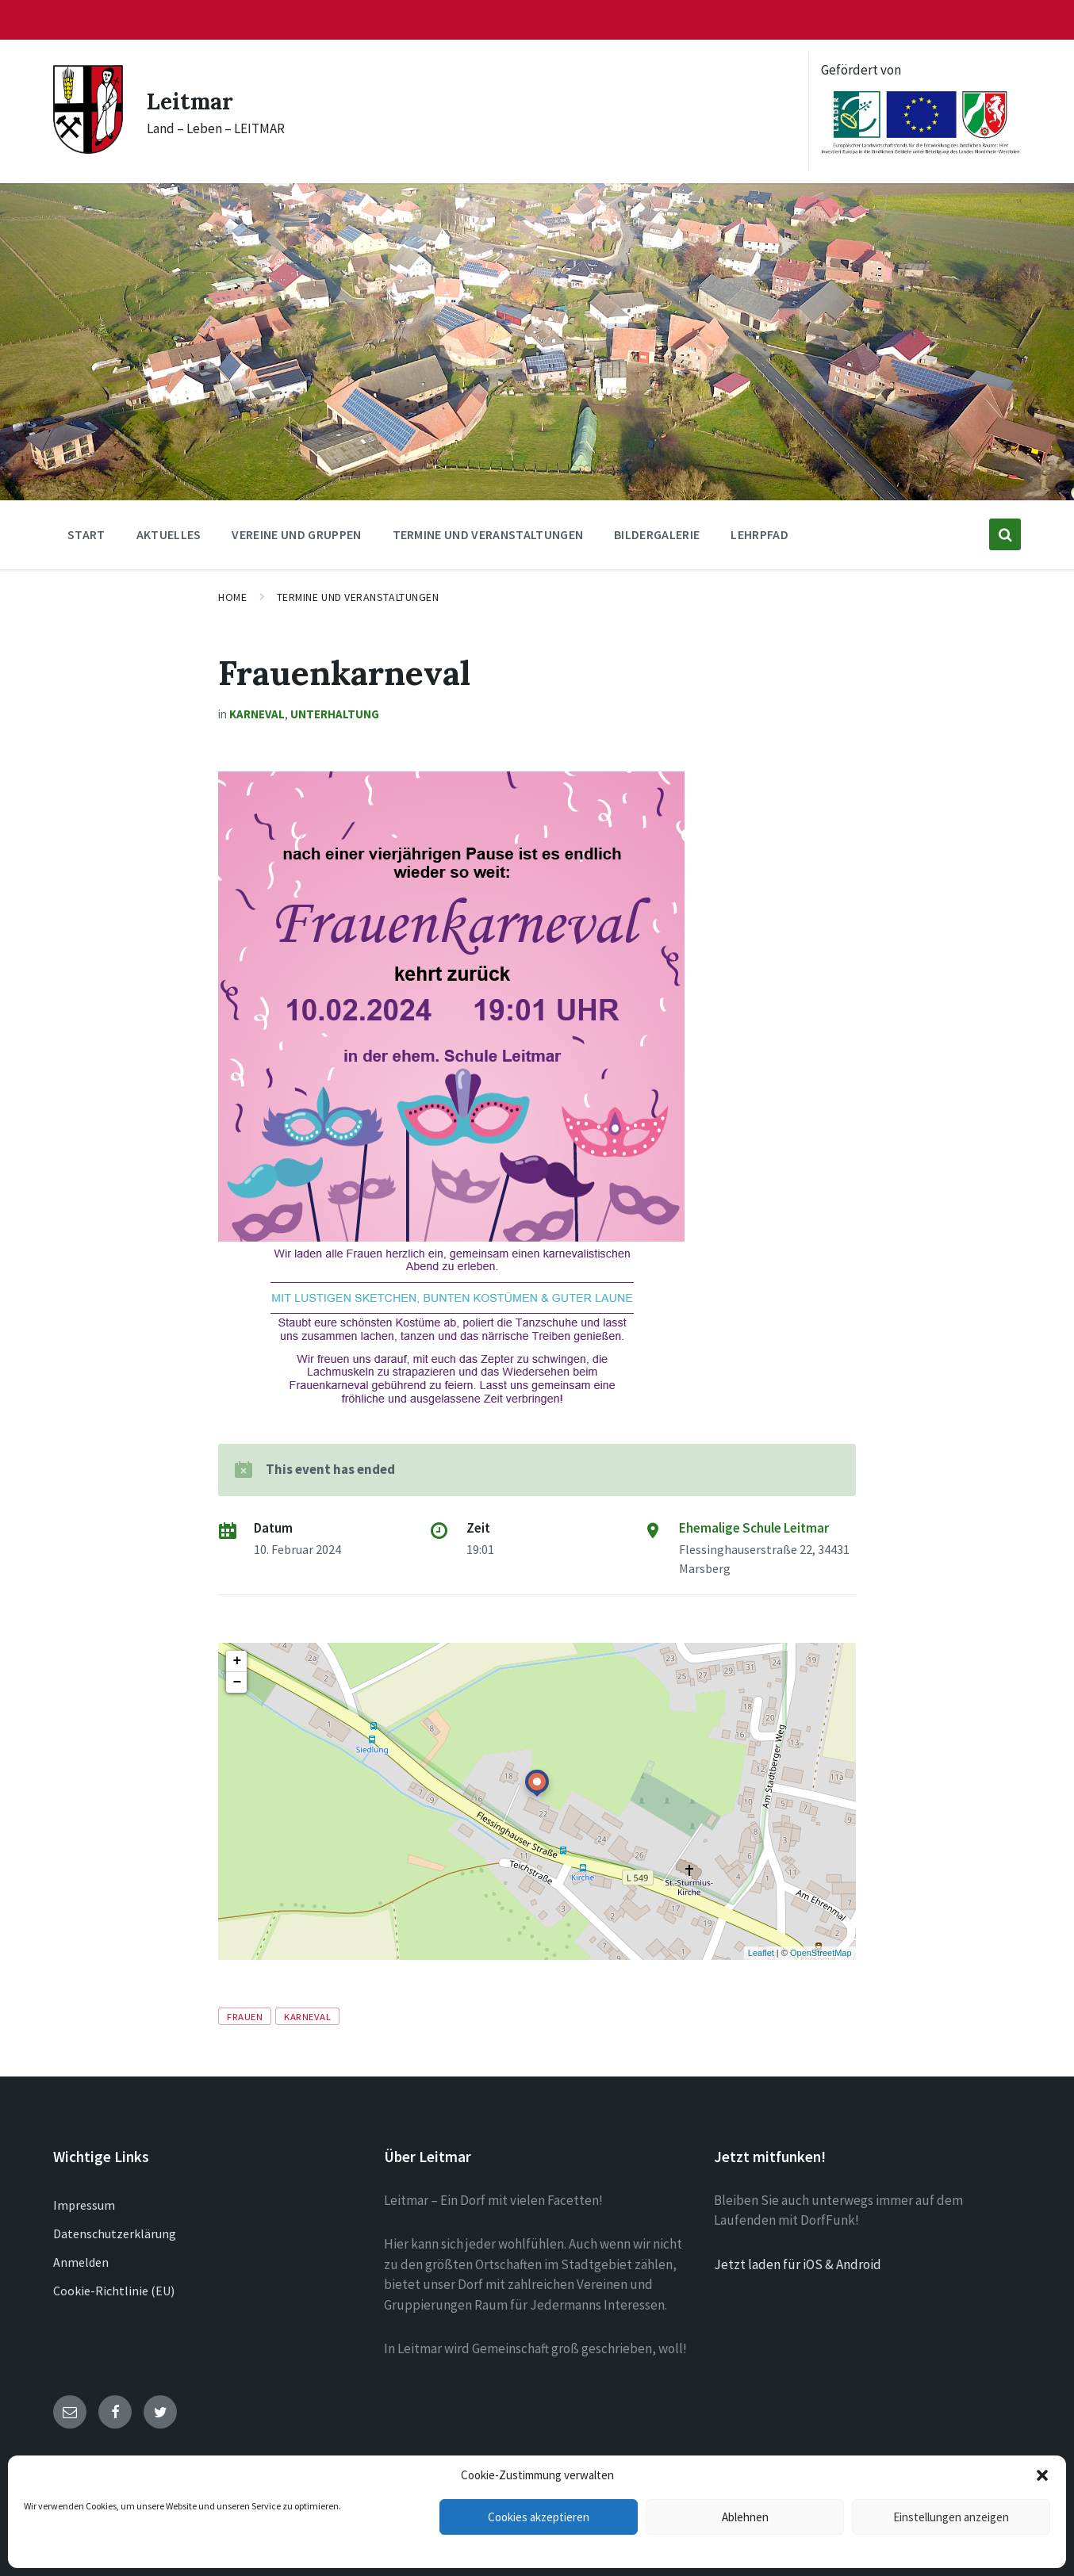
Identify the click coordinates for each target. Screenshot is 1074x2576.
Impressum (84, 2205)
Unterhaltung (334, 714)
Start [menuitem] (86, 534)
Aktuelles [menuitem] (168, 534)
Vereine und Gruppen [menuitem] (296, 534)
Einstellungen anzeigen (951, 2516)
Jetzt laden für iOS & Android (797, 2264)
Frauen (245, 2016)
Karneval (257, 714)
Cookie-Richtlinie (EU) (114, 2290)
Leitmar (193, 101)
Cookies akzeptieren (538, 2516)
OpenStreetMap (821, 1953)
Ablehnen (745, 2516)
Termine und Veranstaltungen (358, 597)
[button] (1042, 2475)
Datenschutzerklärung (114, 2233)
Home (232, 597)
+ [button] (236, 1661)
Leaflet (761, 1953)
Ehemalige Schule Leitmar (754, 1528)
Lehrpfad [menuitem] (759, 534)
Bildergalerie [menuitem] (657, 534)
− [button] (236, 1682)
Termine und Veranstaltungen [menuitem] (488, 534)
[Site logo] (88, 149)
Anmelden (81, 2262)
